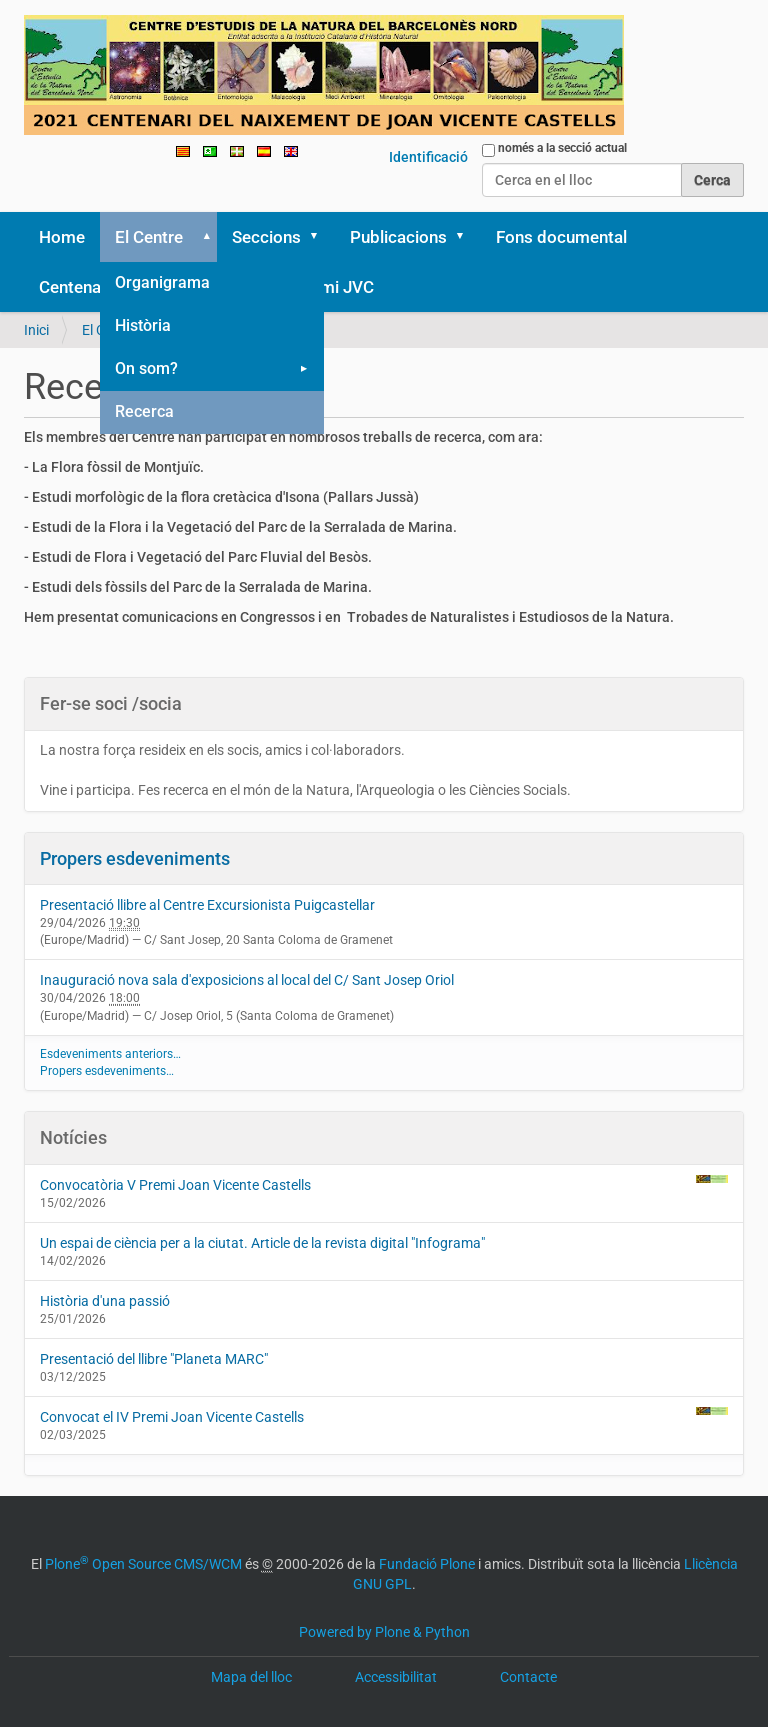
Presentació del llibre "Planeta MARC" (154, 1359)
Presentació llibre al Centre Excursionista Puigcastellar (207, 905)
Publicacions (398, 237)
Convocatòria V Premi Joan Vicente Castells (384, 1184)
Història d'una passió (105, 1301)
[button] (203, 237)
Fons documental (561, 237)
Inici (36, 330)
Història (143, 325)
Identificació (428, 157)
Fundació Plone (427, 1564)
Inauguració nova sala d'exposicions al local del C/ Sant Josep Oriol (247, 980)
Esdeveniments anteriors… (110, 1054)
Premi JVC (334, 287)
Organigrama (162, 282)
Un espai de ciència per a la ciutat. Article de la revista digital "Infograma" (262, 1243)
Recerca (144, 411)
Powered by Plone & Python (384, 1632)
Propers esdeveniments (135, 858)
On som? (146, 368)
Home (62, 237)
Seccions (266, 237)
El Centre (149, 237)
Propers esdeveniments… (107, 1071)
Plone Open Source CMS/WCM (143, 1564)
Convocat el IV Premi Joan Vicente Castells (384, 1416)
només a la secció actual (562, 148)
